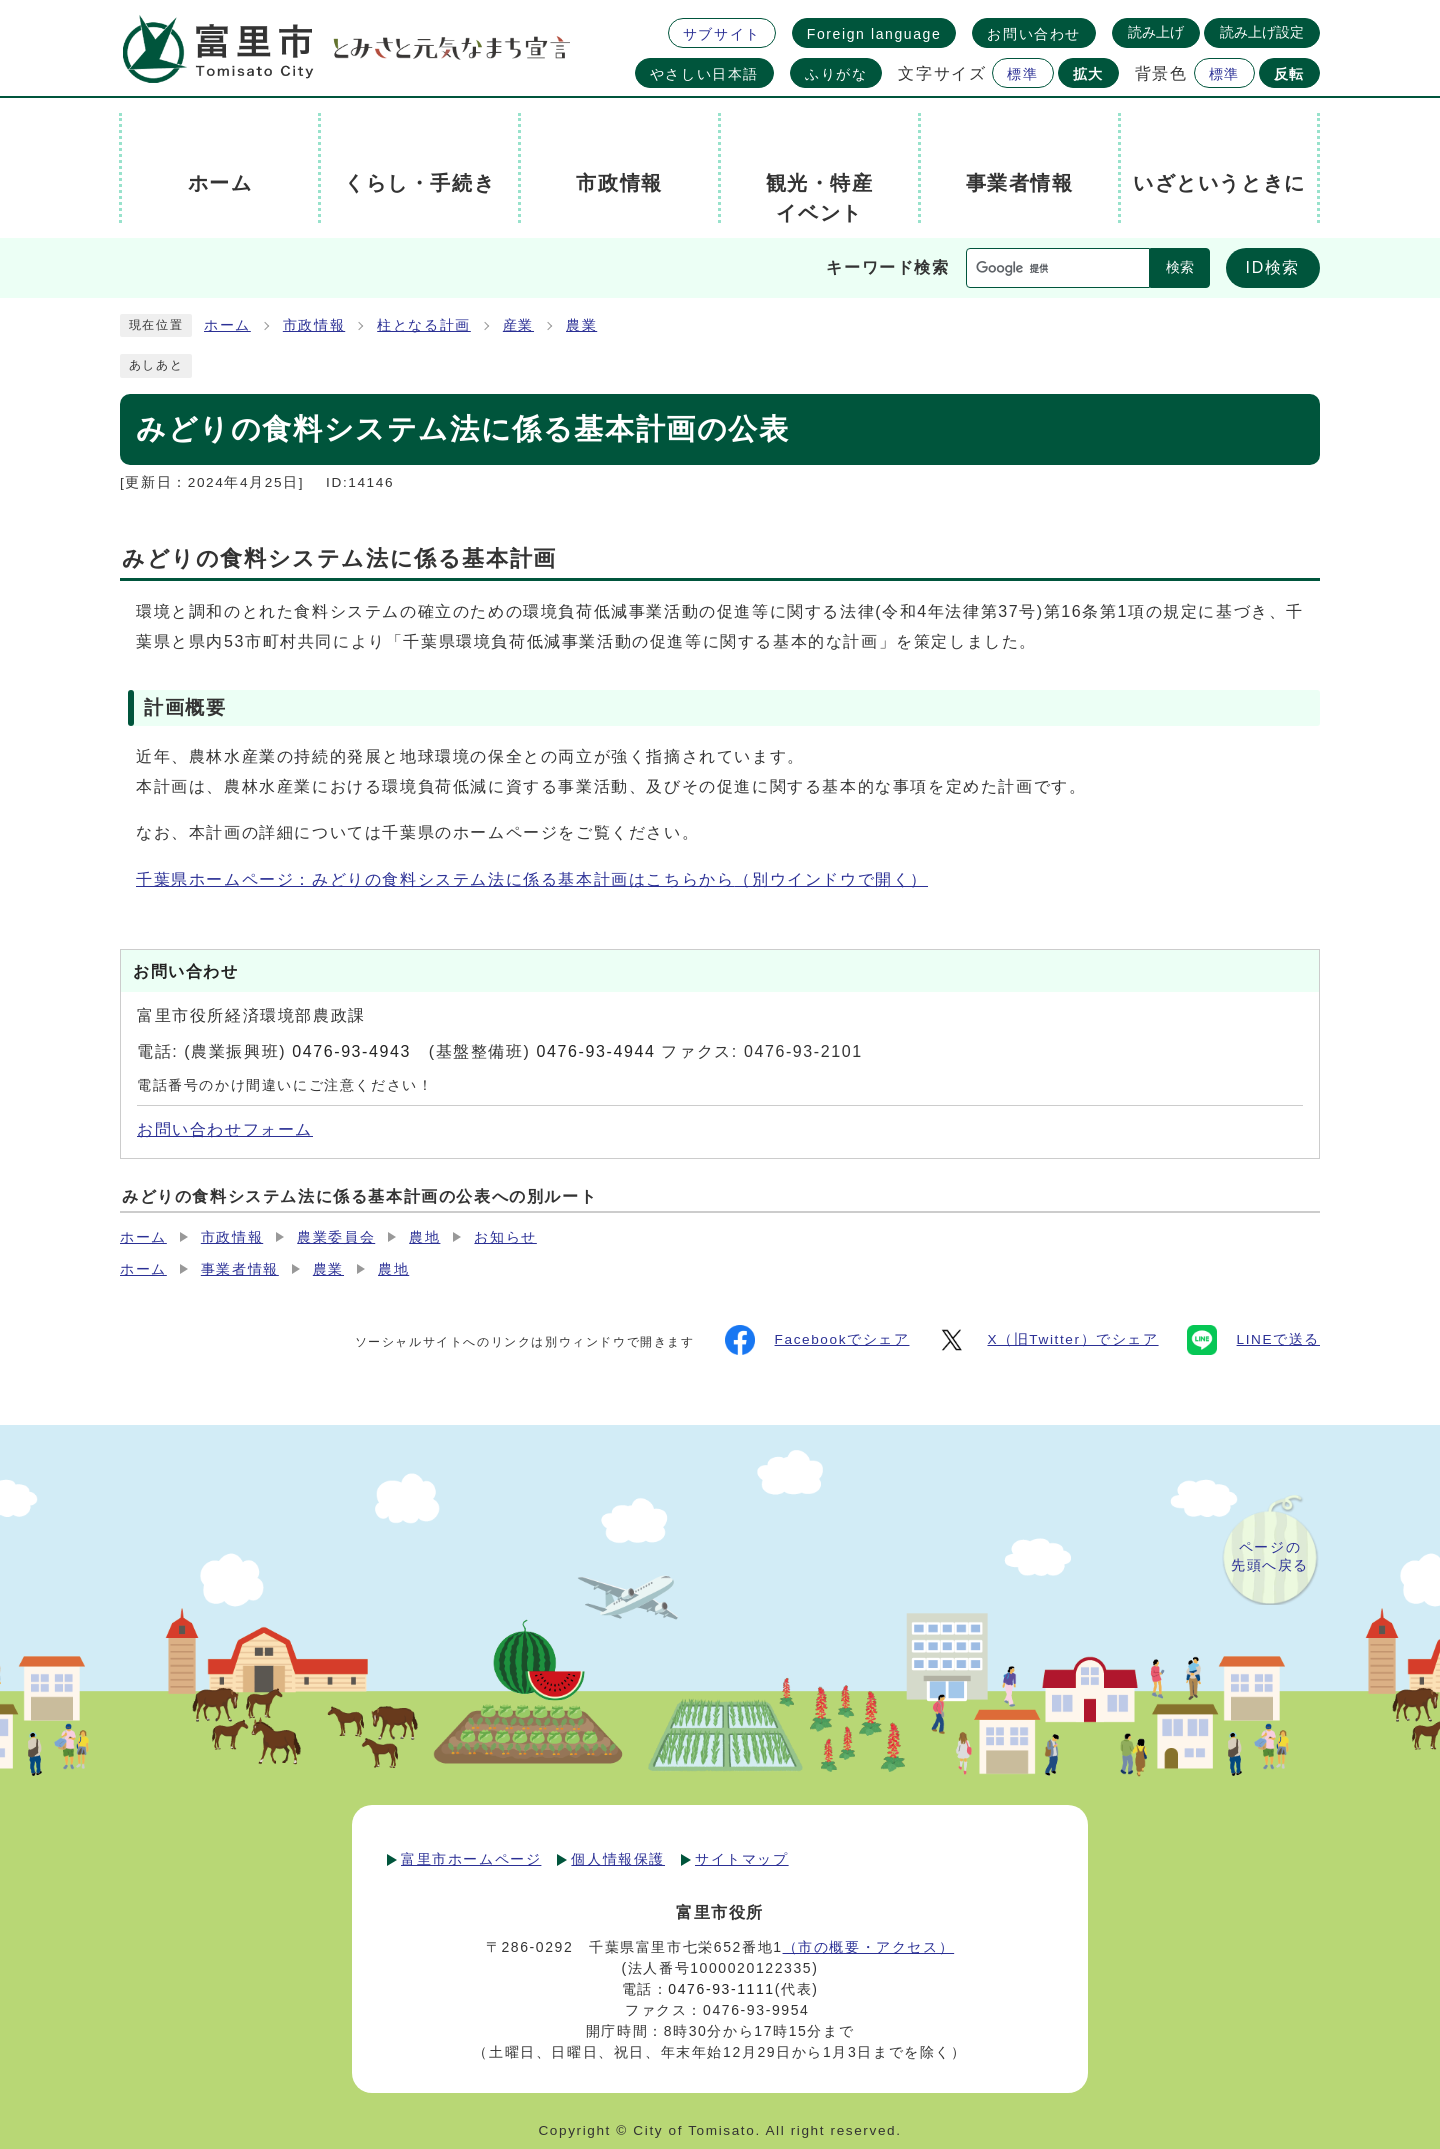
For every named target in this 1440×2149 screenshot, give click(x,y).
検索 (1180, 267)
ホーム (227, 325)
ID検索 (1273, 267)
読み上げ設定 (1262, 32)
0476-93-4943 (351, 1051)
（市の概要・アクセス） (869, 1947)
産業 (518, 325)
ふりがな (836, 74)
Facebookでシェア (817, 1340)
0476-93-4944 (596, 1051)
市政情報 (314, 325)
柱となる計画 (424, 325)
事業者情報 (240, 1269)
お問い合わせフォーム (225, 1129)
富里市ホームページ (471, 1859)
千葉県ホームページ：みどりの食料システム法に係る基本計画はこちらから (532, 879)
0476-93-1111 (721, 1989)
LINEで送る (1253, 1340)
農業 (581, 325)
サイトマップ (742, 1859)
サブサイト (722, 34)
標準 (1022, 74)
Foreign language (874, 34)
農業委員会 (336, 1237)
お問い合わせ (1034, 34)
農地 (424, 1237)
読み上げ (1156, 32)
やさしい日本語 (704, 74)
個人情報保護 (618, 1859)
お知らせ (505, 1237)
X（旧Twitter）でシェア (1047, 1340)
